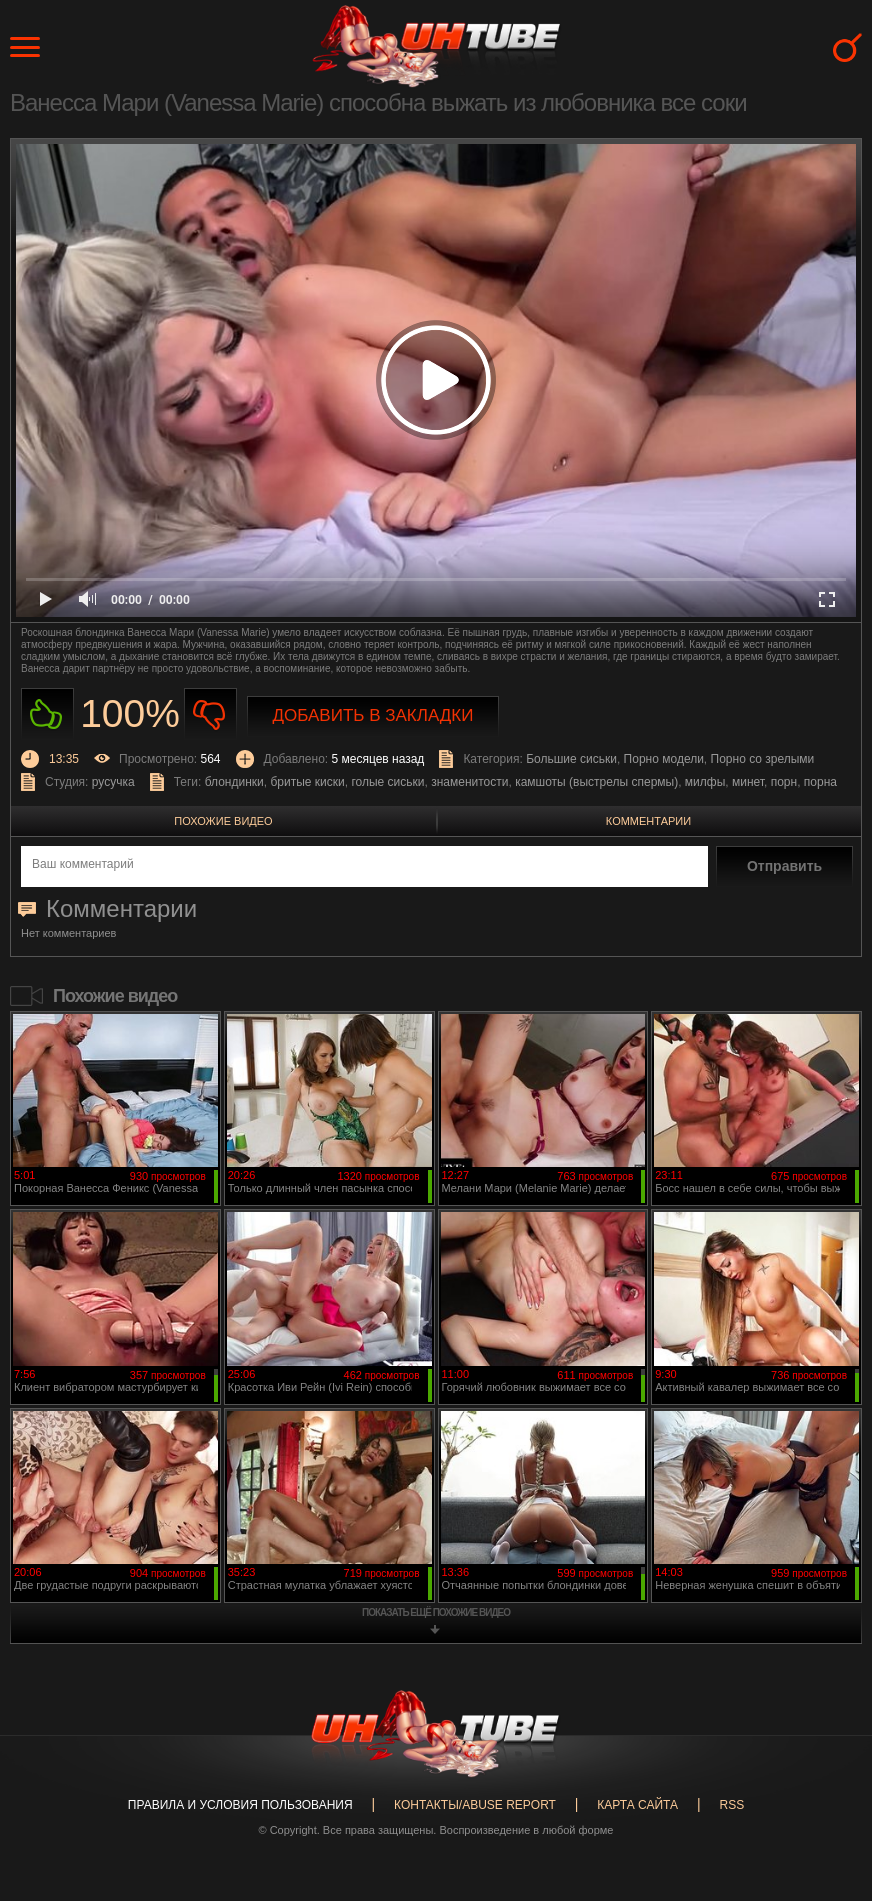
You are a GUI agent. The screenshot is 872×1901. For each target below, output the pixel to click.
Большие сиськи (571, 759)
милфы (705, 782)
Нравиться (47, 714)
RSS (731, 1805)
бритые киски (307, 782)
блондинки (234, 782)
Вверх (827, 1788)
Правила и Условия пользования (240, 1805)
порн (784, 782)
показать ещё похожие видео (436, 1612)
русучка (113, 782)
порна (820, 782)
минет (748, 782)
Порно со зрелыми (763, 759)
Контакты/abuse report (475, 1805)
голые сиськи (387, 782)
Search (847, 47)
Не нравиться (210, 714)
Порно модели (664, 759)
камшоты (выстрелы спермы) (596, 782)
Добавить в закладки (373, 715)
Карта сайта (637, 1805)
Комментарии (648, 821)
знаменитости (469, 782)
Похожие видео (223, 821)
